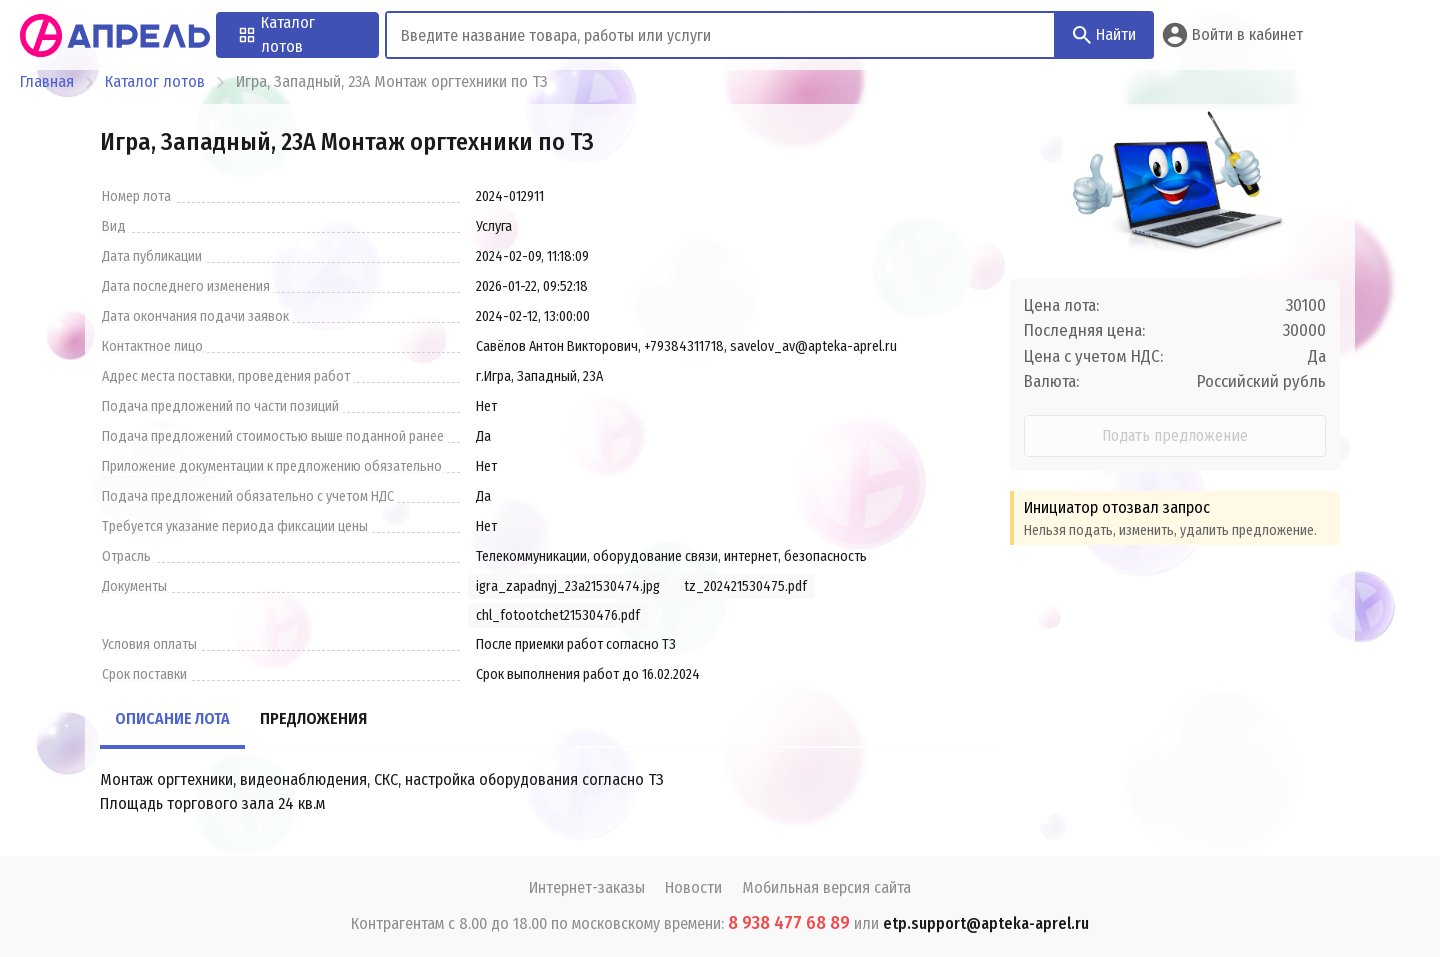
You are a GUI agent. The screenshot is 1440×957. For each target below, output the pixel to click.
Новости (693, 887)
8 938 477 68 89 (789, 923)
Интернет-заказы (587, 887)
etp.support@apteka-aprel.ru (986, 923)
